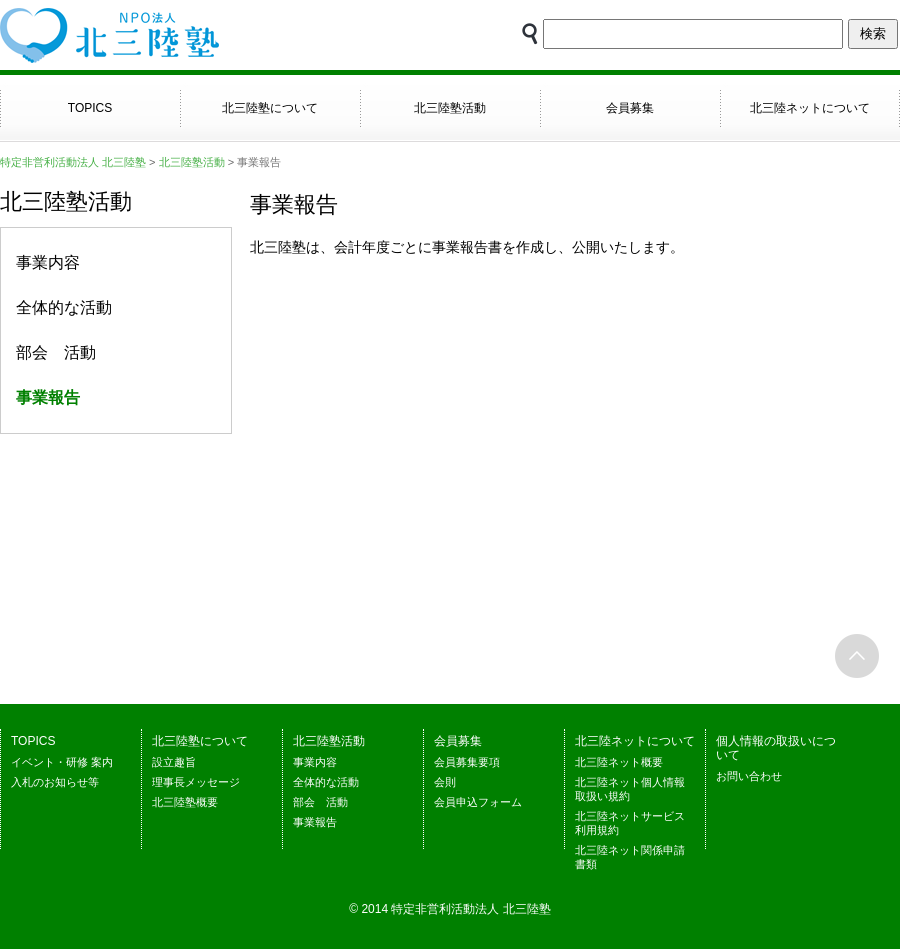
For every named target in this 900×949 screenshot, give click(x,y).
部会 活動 (56, 352)
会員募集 (630, 108)
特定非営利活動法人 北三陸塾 (73, 162)
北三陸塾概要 (185, 802)
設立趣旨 (174, 762)
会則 (445, 782)
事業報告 (315, 822)
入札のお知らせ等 (55, 782)
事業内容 (48, 262)
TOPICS (90, 108)
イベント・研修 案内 (62, 762)
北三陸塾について (270, 108)
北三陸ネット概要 (619, 762)
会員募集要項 (467, 762)
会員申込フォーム (478, 802)
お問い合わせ (749, 776)
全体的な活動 (64, 307)
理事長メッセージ (196, 782)
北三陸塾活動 (450, 108)
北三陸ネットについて (810, 108)
